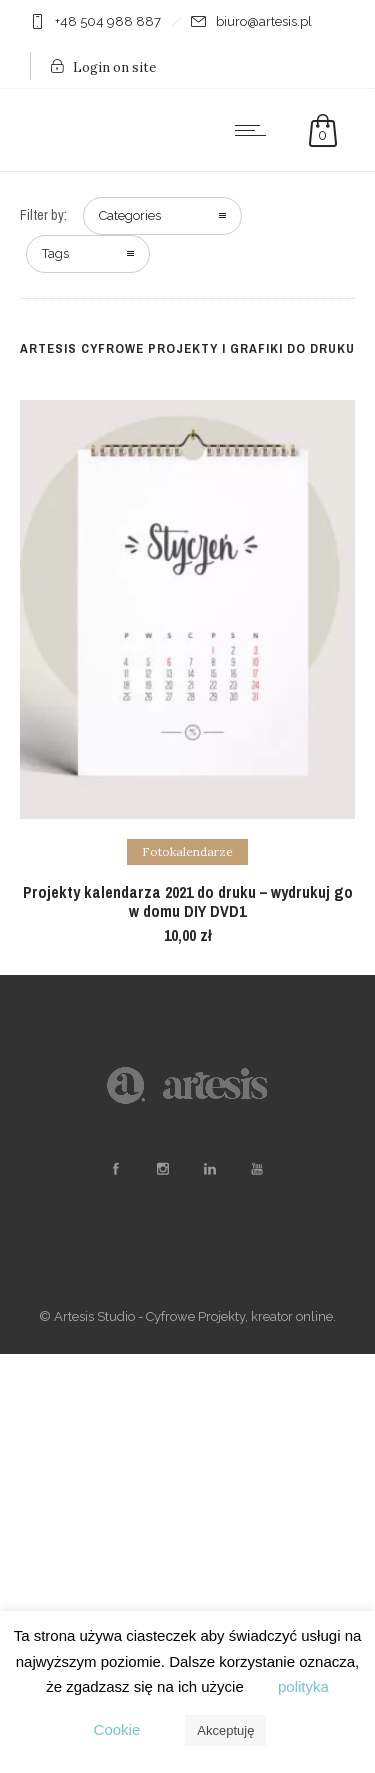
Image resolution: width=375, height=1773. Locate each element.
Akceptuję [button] (225, 1730)
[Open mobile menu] (255, 130)
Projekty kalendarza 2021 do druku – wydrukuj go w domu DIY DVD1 (188, 901)
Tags (55, 253)
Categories (130, 215)
